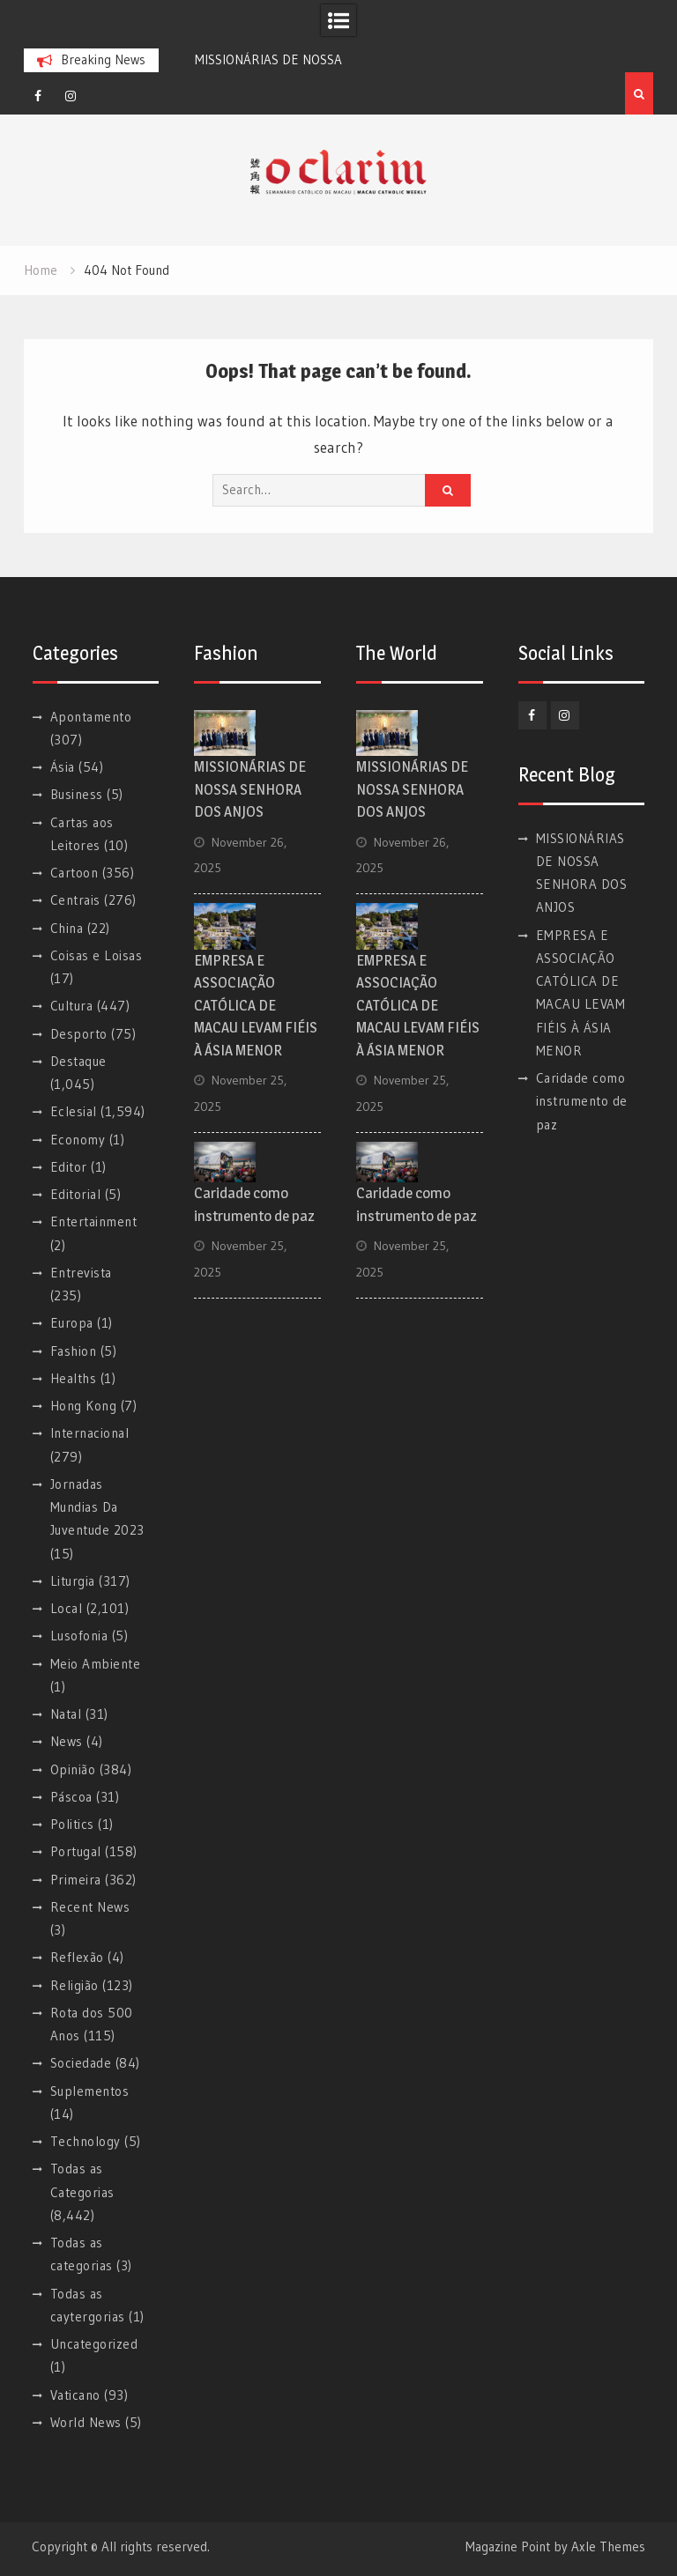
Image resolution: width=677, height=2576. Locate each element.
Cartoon (74, 872)
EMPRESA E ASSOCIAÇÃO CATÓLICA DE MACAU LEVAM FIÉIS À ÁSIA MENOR (255, 1005)
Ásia (62, 767)
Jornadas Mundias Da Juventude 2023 (97, 1507)
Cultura (71, 1005)
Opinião (73, 1769)
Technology (85, 2141)
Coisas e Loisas (96, 955)
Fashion (73, 1351)
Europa (71, 1322)
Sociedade (81, 2062)
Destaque (78, 1061)
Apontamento (91, 716)
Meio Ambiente (95, 1663)
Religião (74, 1985)
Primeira (75, 1879)
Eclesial (73, 1111)
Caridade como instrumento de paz (582, 1101)
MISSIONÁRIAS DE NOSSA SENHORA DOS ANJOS (250, 789)
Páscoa (71, 1796)
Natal (66, 1714)
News (66, 1741)
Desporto (79, 1033)
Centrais (75, 900)
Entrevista (81, 1272)
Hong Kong (83, 1405)
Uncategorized (94, 2343)
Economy (78, 1139)
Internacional (90, 1433)
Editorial (75, 1194)
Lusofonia (79, 1635)
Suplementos (90, 2091)
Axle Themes (608, 2546)
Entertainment (94, 1221)
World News (86, 2422)
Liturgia (72, 1581)
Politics (72, 1824)
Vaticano (75, 2395)
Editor (68, 1166)
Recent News (90, 1907)
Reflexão (77, 1957)
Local (66, 1608)
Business (76, 794)
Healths (73, 1378)
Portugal (75, 1851)
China (67, 928)
